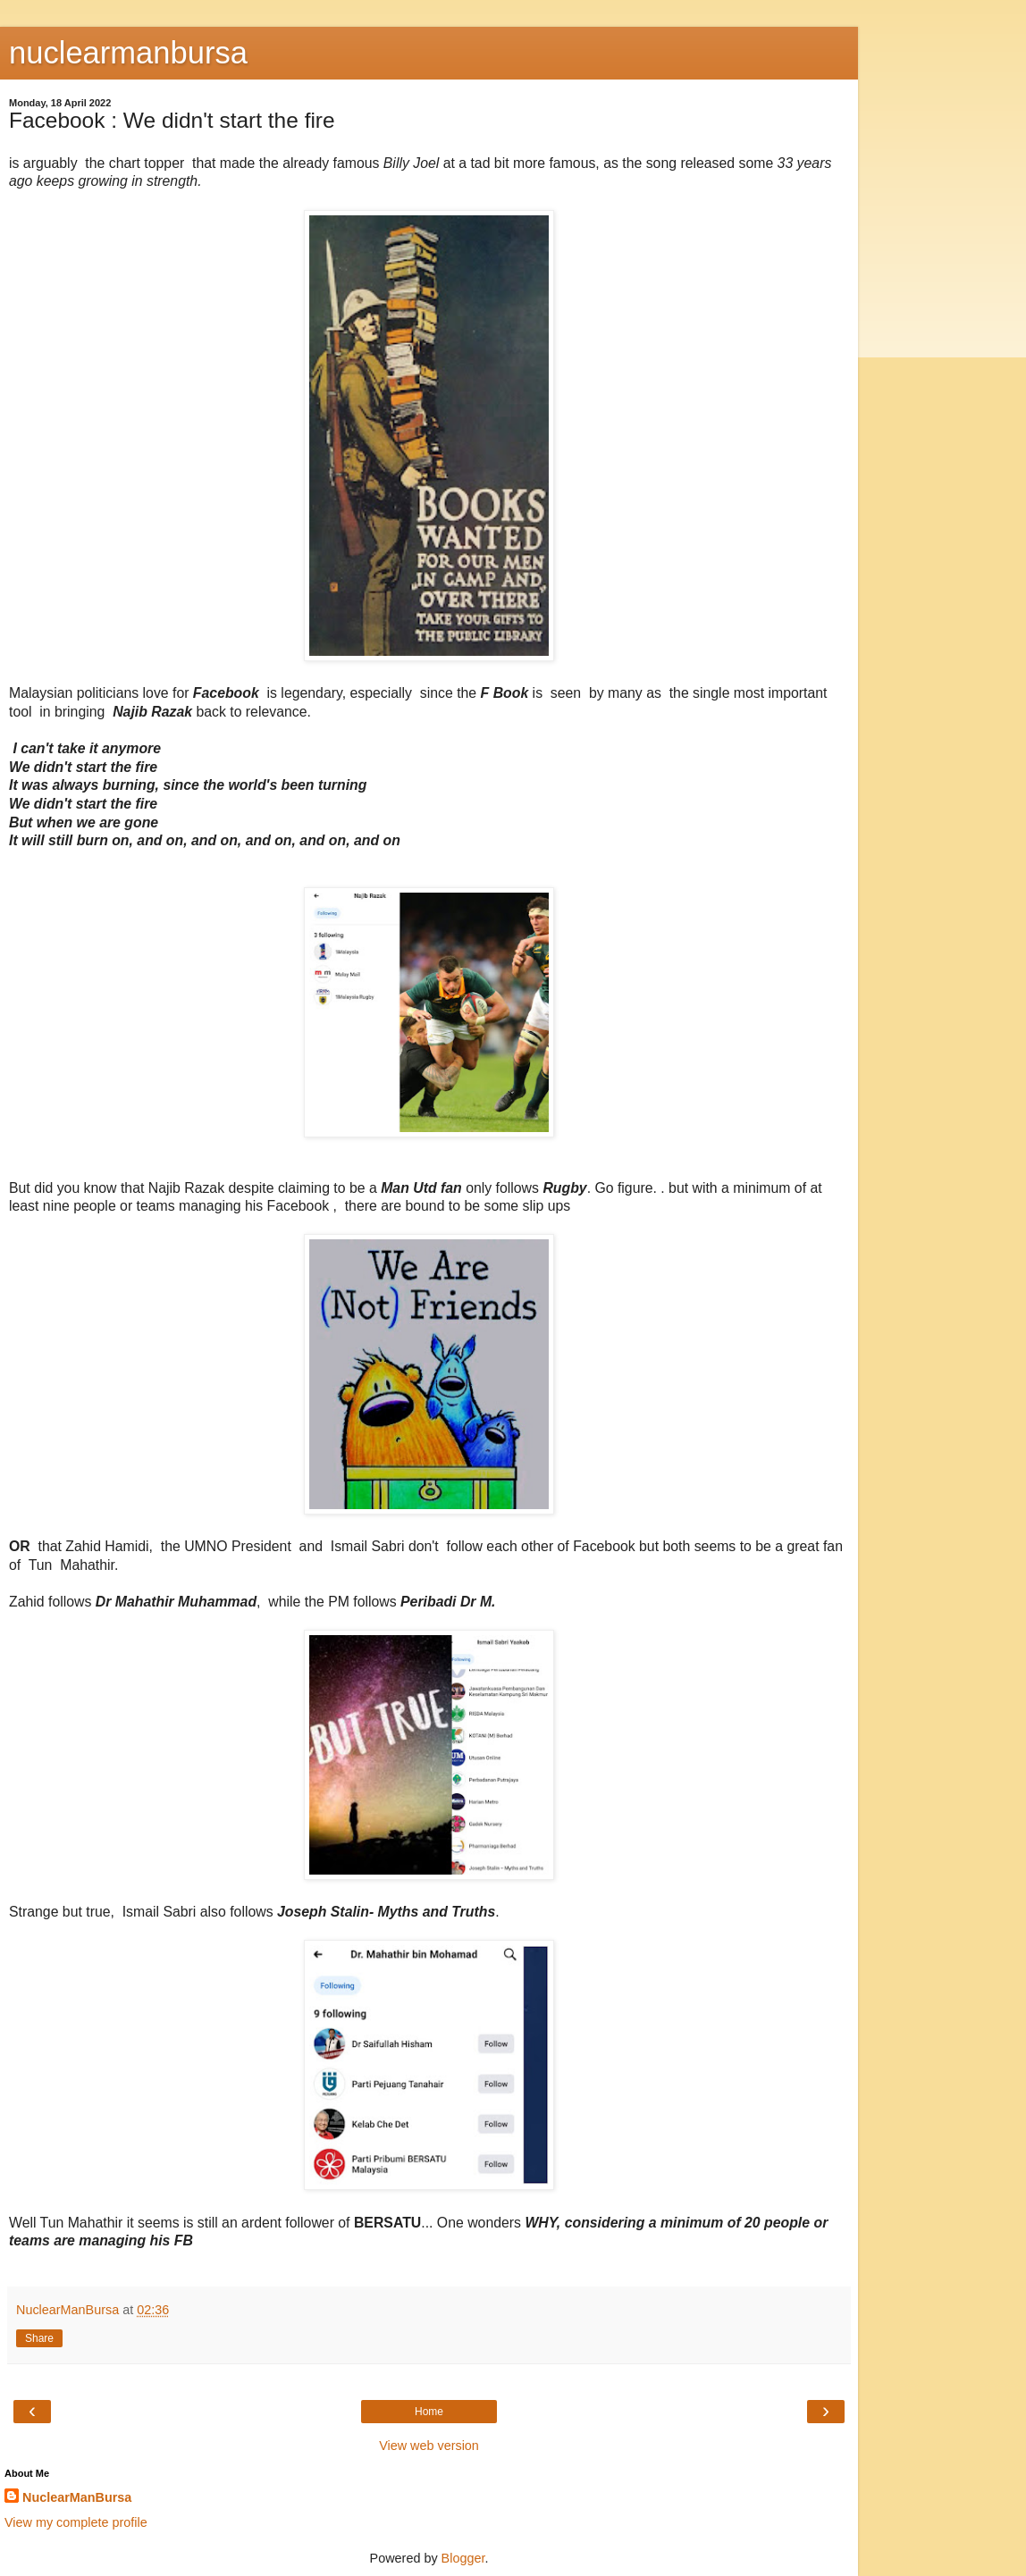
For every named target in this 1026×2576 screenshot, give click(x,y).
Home (429, 2411)
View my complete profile (75, 2522)
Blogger (463, 2558)
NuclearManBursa (76, 2497)
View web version (429, 2445)
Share (39, 2338)
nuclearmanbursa (128, 53)
